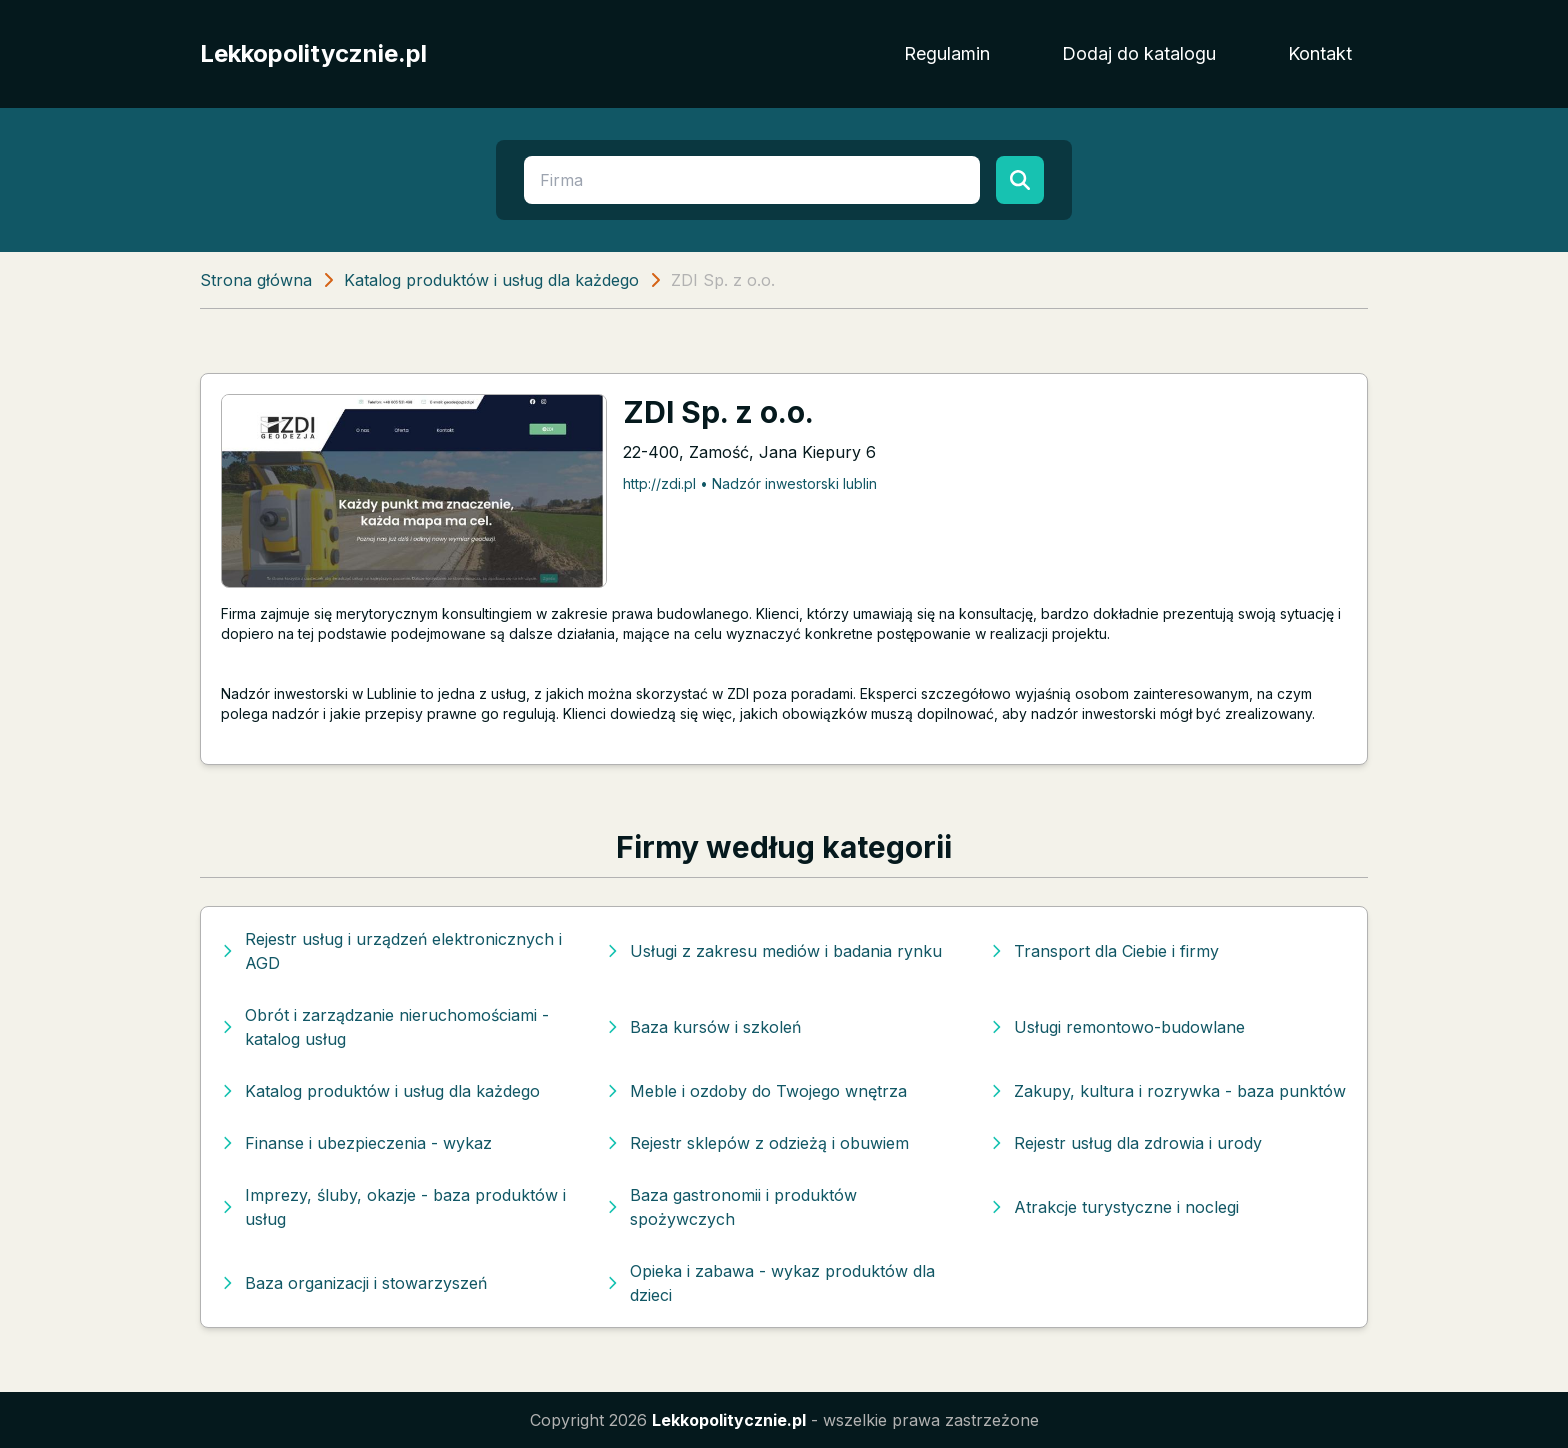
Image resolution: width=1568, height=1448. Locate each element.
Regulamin (947, 53)
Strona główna (256, 280)
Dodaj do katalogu (1139, 53)
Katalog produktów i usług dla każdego (491, 280)
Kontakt (1320, 53)
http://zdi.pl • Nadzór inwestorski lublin (750, 483)
